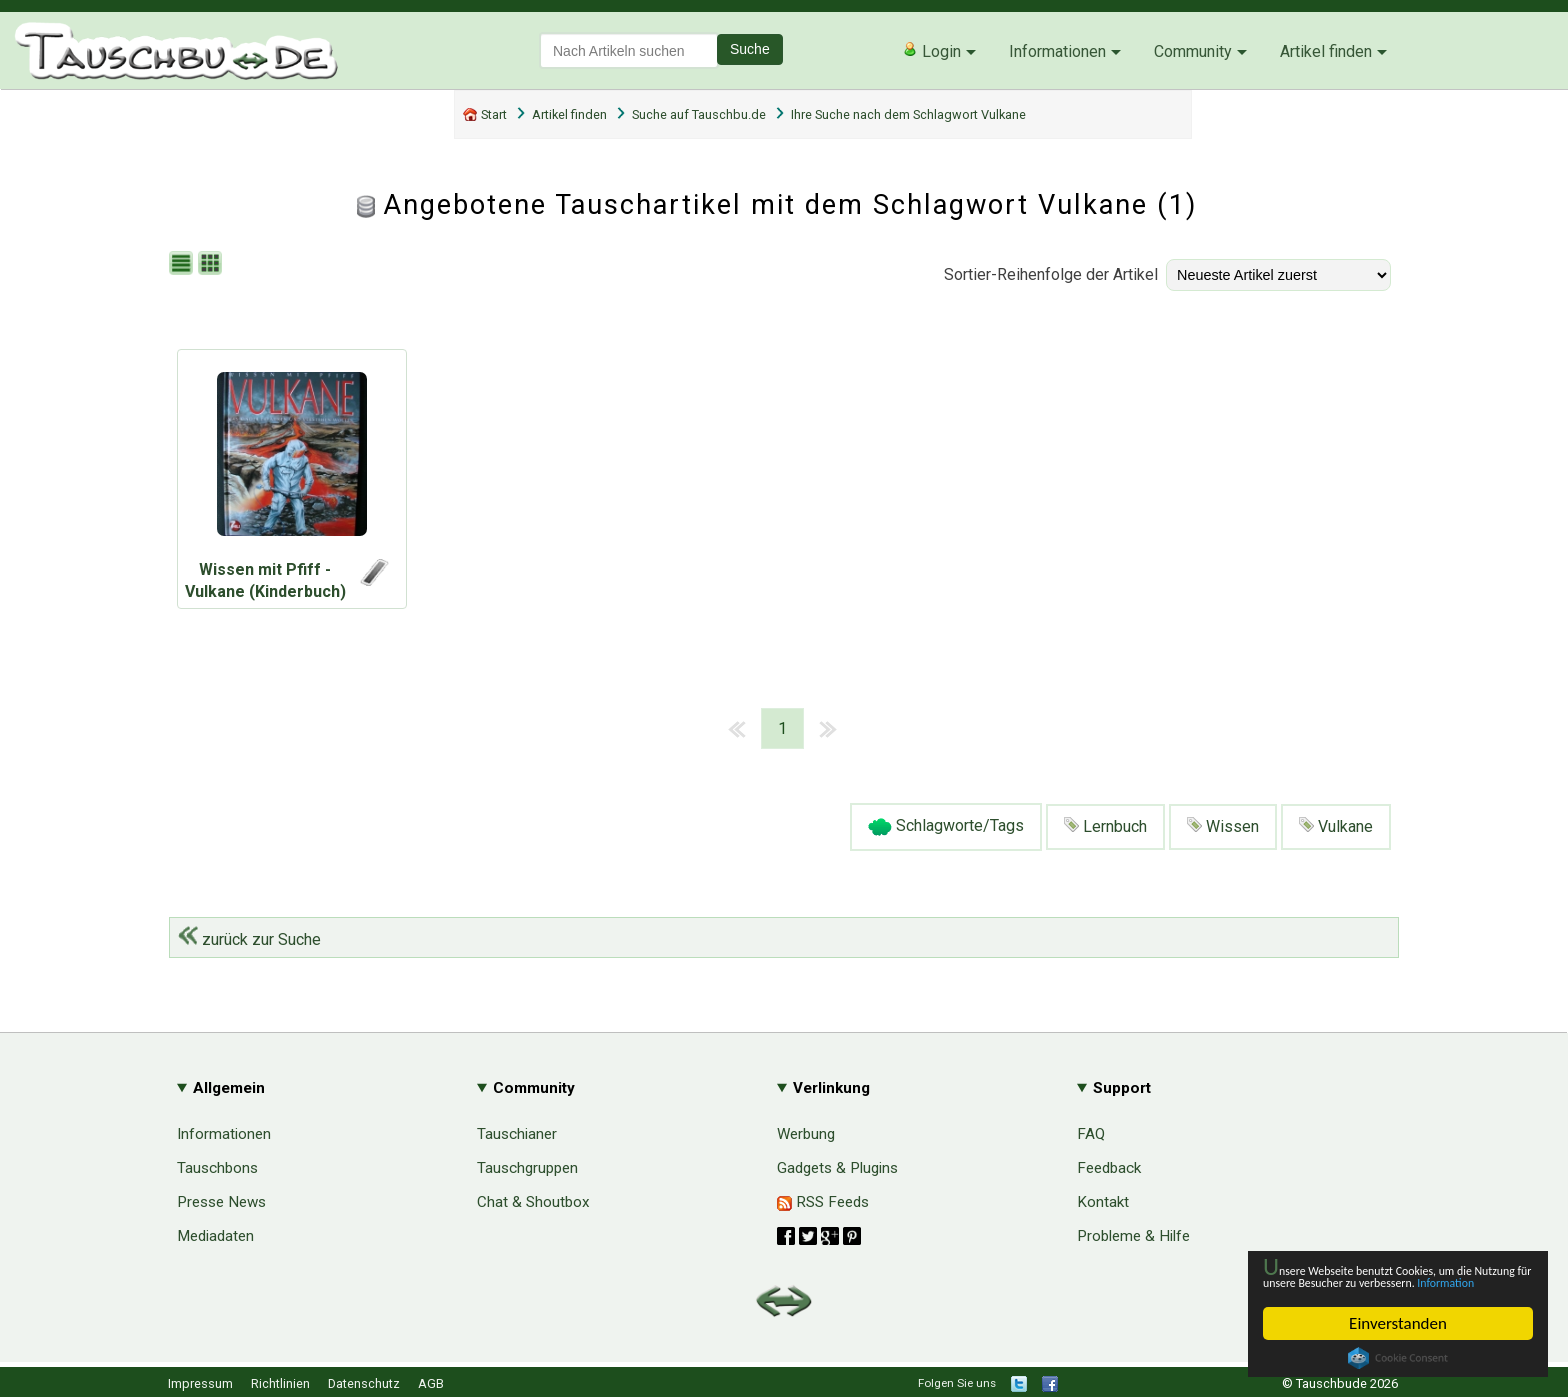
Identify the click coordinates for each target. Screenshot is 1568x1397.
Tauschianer (517, 1134)
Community (1193, 51)
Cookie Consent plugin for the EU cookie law (1398, 1358)
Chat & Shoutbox (533, 1202)
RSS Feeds (823, 1202)
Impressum (200, 1383)
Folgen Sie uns (957, 1383)
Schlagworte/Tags (946, 827)
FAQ (1091, 1134)
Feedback (1109, 1168)
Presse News (221, 1202)
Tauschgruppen (527, 1168)
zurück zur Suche (249, 939)
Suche (750, 49)
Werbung (806, 1134)
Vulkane (1336, 826)
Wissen (1223, 826)
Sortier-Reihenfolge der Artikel (1051, 274)
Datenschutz (364, 1383)
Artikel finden (1326, 51)
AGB (431, 1383)
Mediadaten (215, 1236)
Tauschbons (217, 1168)
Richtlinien (280, 1383)
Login (931, 51)
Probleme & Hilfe (1133, 1236)
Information (1388, 1281)
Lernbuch (1105, 826)
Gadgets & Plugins (837, 1168)
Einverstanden (1398, 1323)
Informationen (1057, 51)
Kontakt (1103, 1202)
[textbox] (629, 50)
